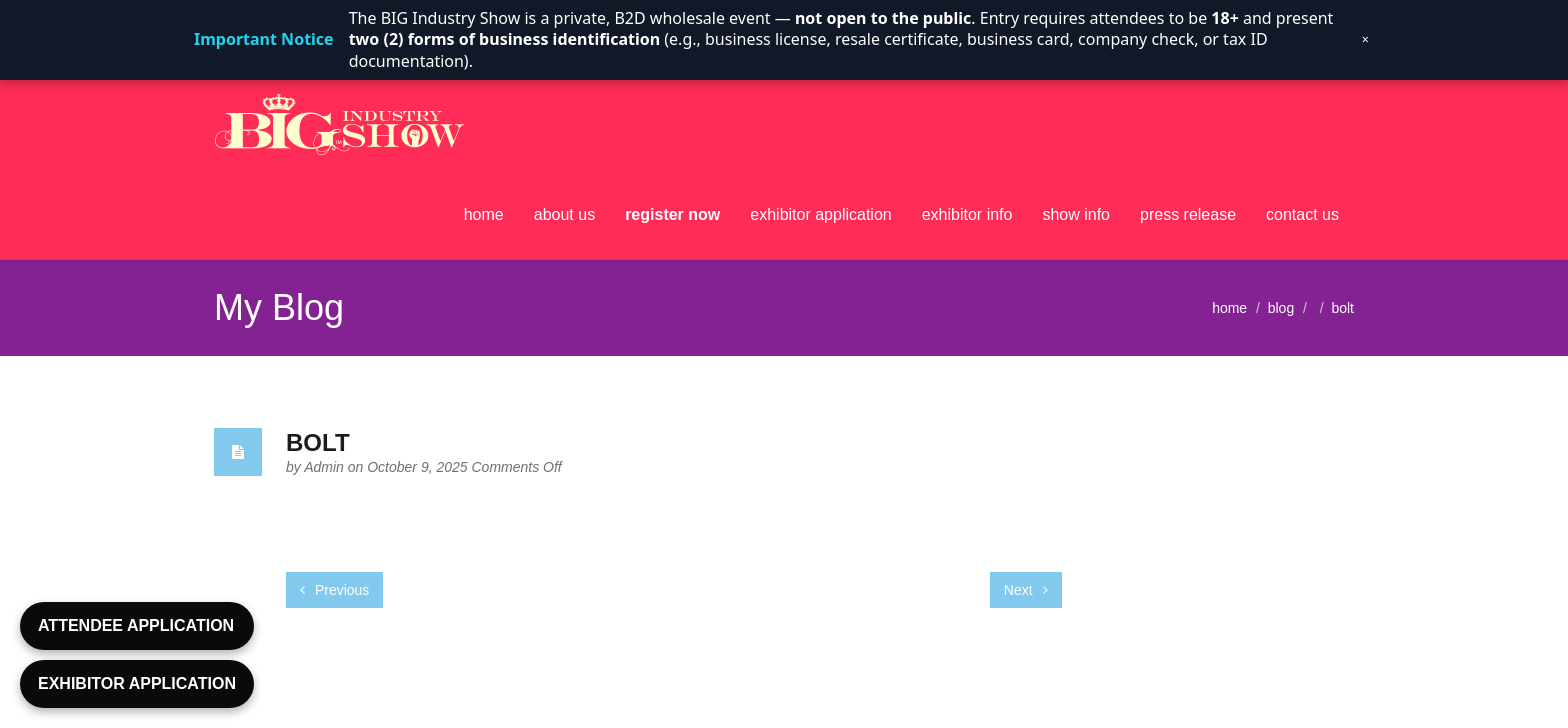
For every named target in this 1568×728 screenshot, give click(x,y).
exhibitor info (967, 214)
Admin (326, 467)
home (484, 214)
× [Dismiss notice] (1365, 39)
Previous (334, 590)
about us (564, 214)
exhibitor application (820, 214)
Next (1026, 590)
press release (1188, 214)
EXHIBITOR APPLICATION (137, 683)
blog (1281, 307)
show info (1076, 214)
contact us (1302, 214)
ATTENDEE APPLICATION (136, 625)
